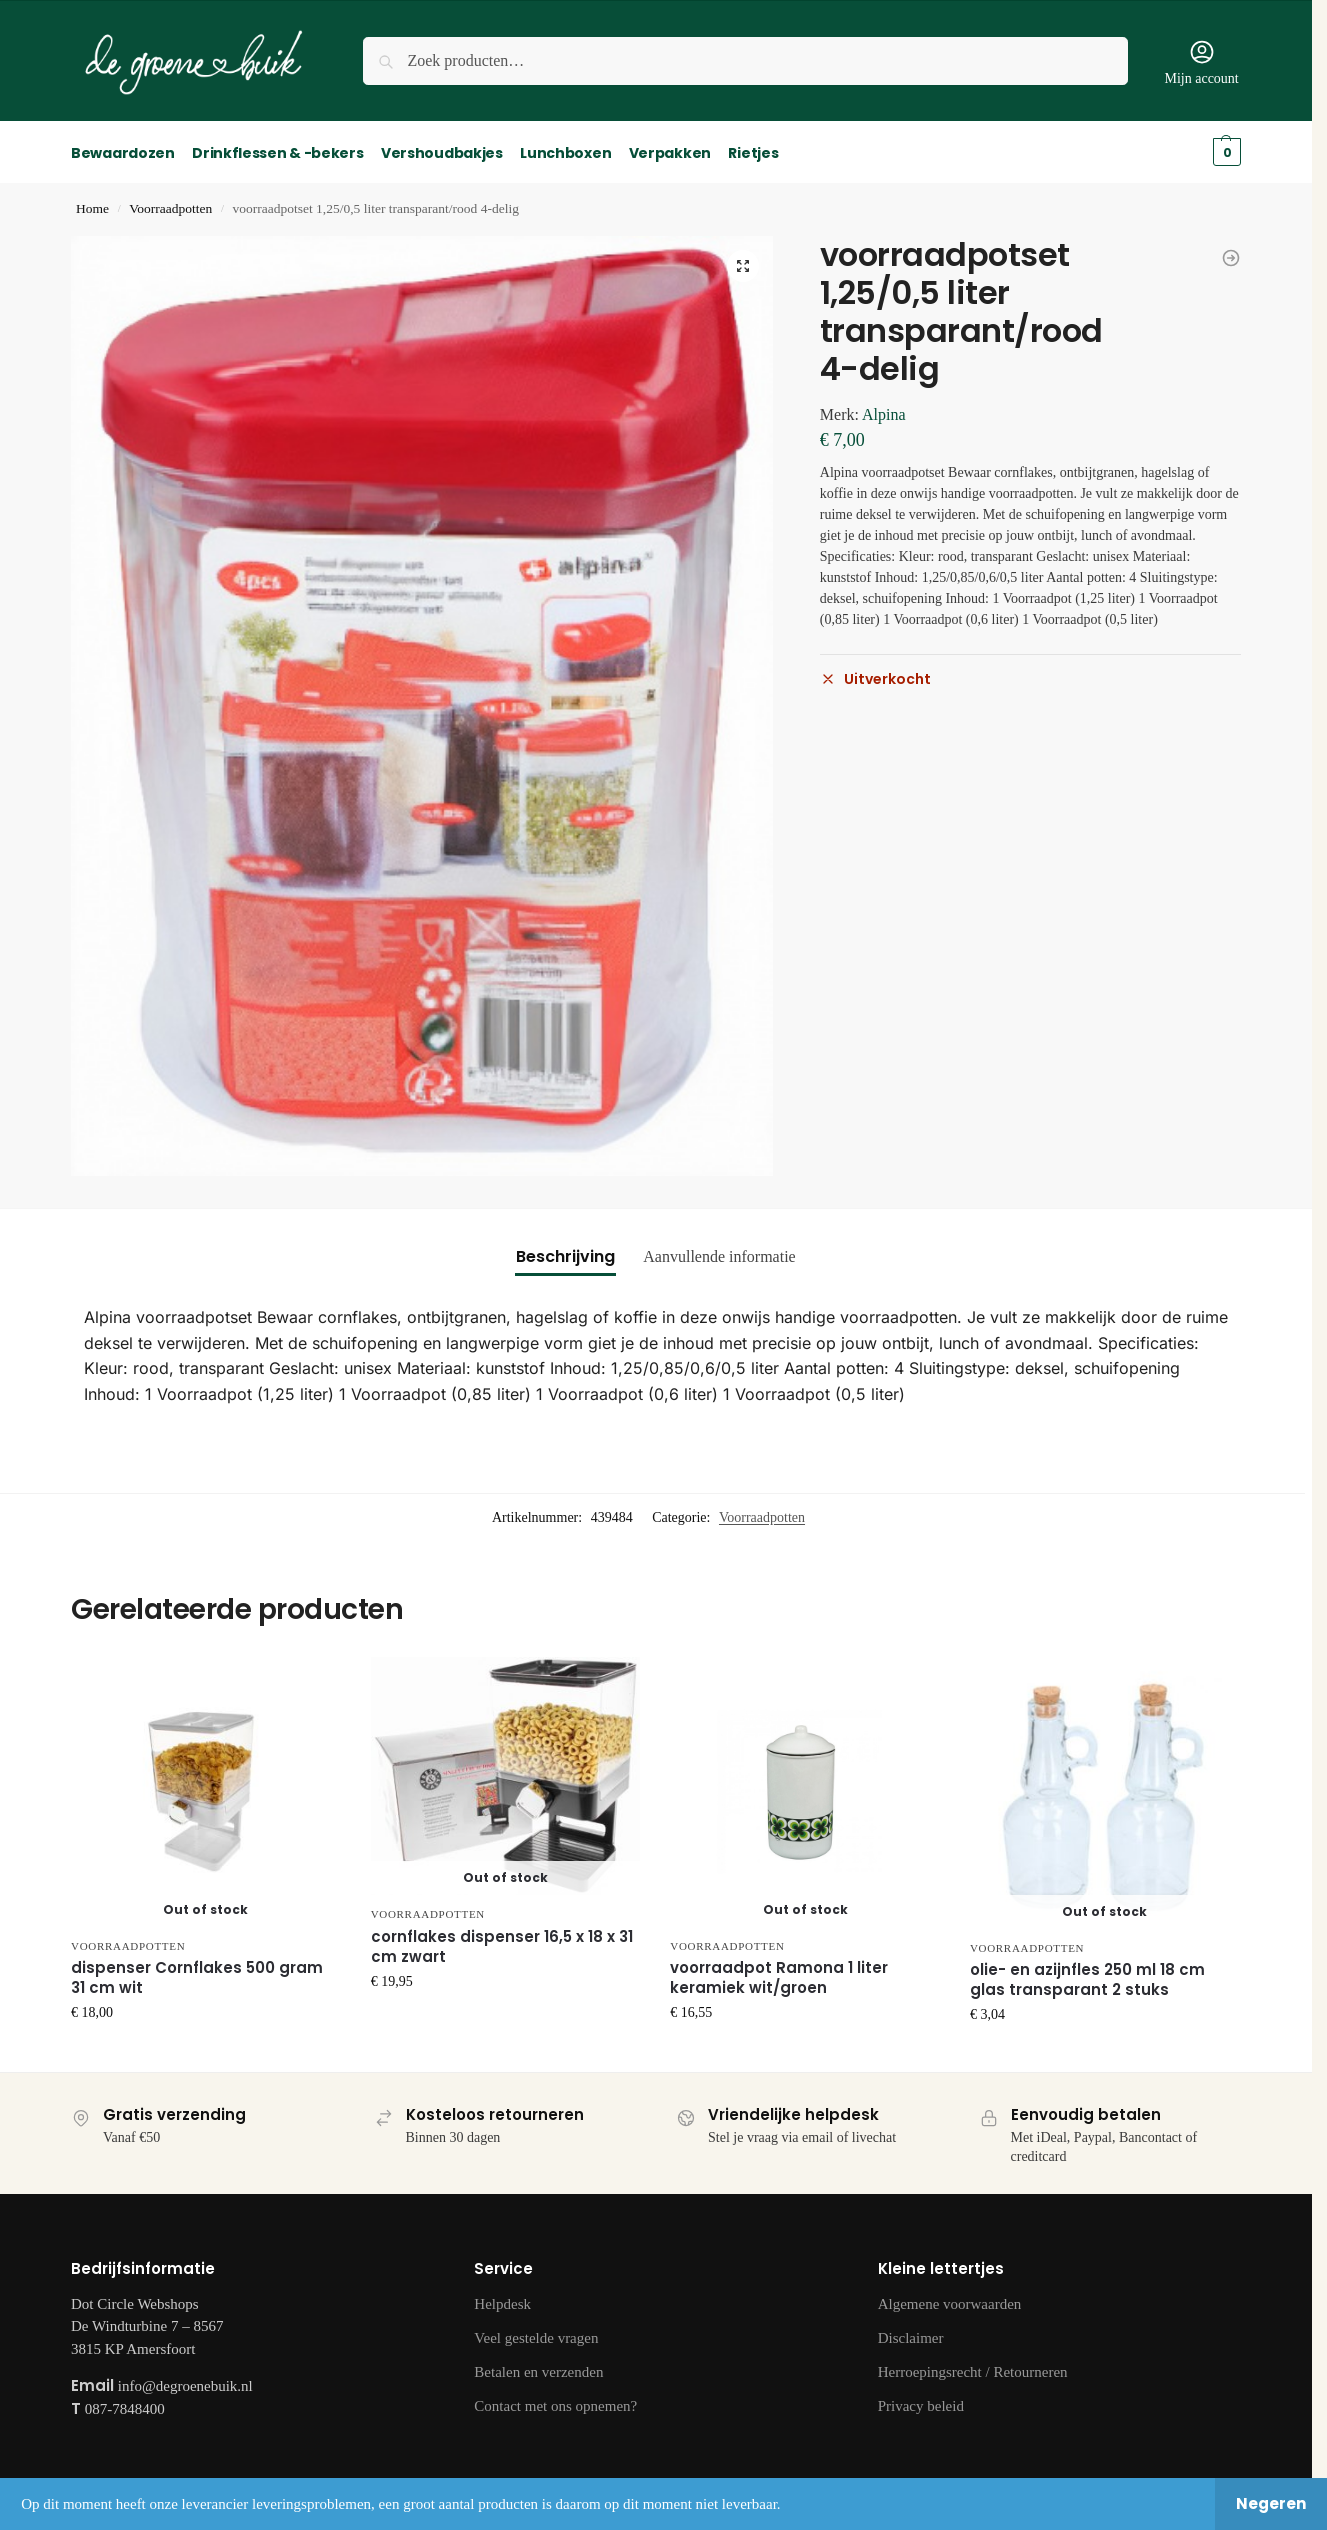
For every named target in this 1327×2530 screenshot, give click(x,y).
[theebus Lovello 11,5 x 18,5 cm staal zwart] (1231, 256)
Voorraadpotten (170, 207)
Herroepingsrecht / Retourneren (973, 2371)
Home (92, 207)
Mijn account (1201, 62)
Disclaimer (911, 2337)
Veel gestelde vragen (536, 2337)
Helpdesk (502, 2303)
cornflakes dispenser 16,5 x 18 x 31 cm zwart (502, 1945)
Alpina (884, 412)
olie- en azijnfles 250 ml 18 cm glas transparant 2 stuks (1087, 1979)
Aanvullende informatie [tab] (719, 1255)
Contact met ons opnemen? (555, 2405)
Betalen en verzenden (538, 2371)
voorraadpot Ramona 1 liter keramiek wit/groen (779, 1977)
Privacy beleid (921, 2405)
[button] (743, 264)
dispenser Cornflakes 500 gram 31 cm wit (197, 1977)
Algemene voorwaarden (950, 2303)
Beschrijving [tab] (565, 1255)
